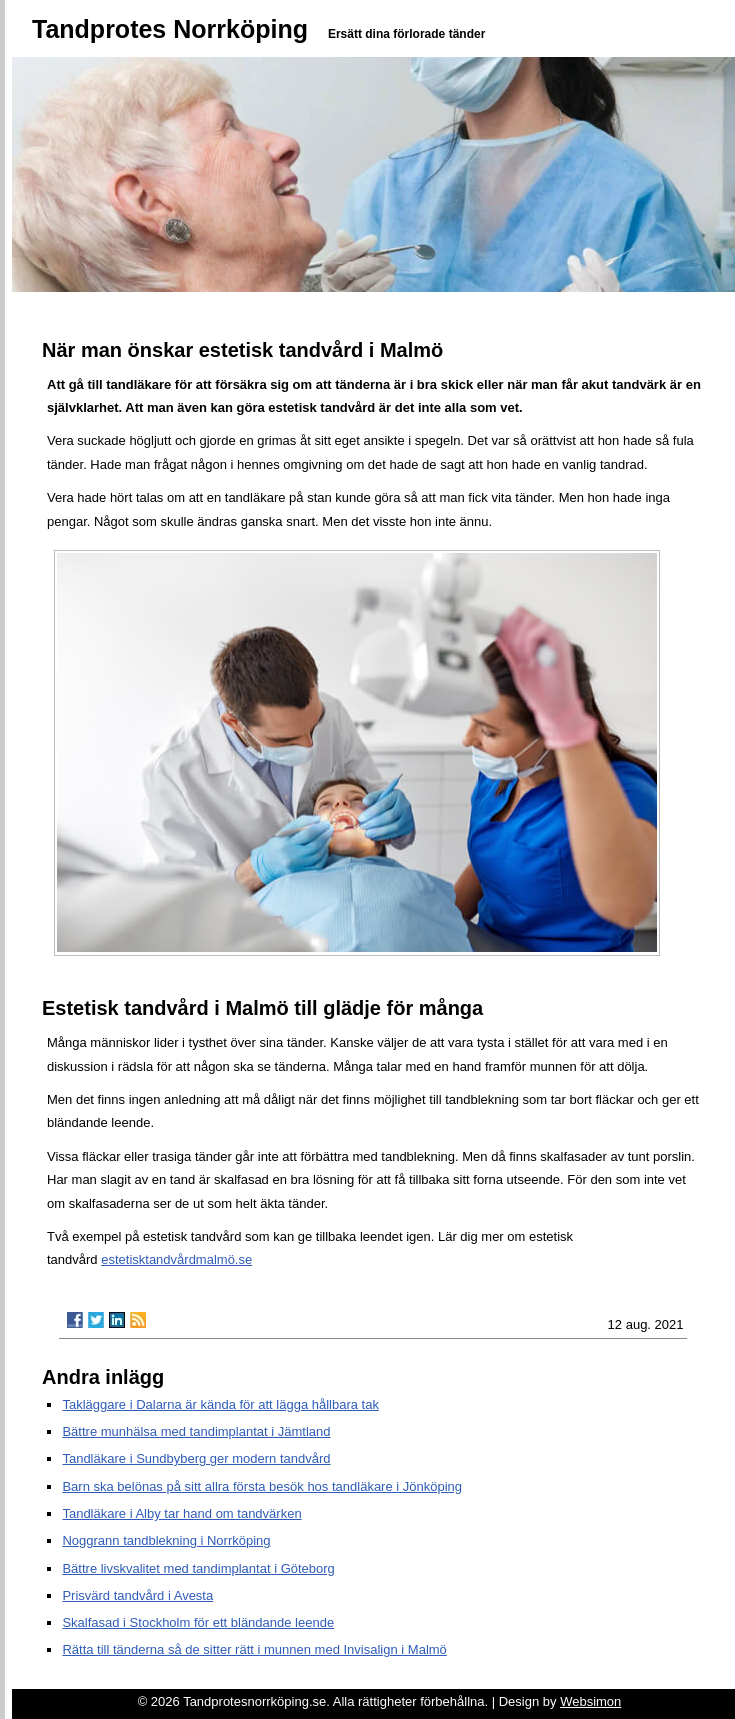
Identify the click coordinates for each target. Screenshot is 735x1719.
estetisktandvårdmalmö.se (176, 1259)
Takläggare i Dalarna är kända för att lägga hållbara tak (220, 1404)
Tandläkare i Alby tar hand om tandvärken (181, 1513)
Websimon (590, 1701)
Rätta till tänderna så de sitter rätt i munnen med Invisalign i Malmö (254, 1649)
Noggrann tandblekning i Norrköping (166, 1540)
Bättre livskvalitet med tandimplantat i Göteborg (198, 1568)
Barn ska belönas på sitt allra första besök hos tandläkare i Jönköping (262, 1486)
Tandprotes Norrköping (170, 29)
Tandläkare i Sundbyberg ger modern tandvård (196, 1458)
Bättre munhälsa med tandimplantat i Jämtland (196, 1431)
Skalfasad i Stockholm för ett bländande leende (198, 1622)
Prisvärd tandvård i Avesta (137, 1595)
